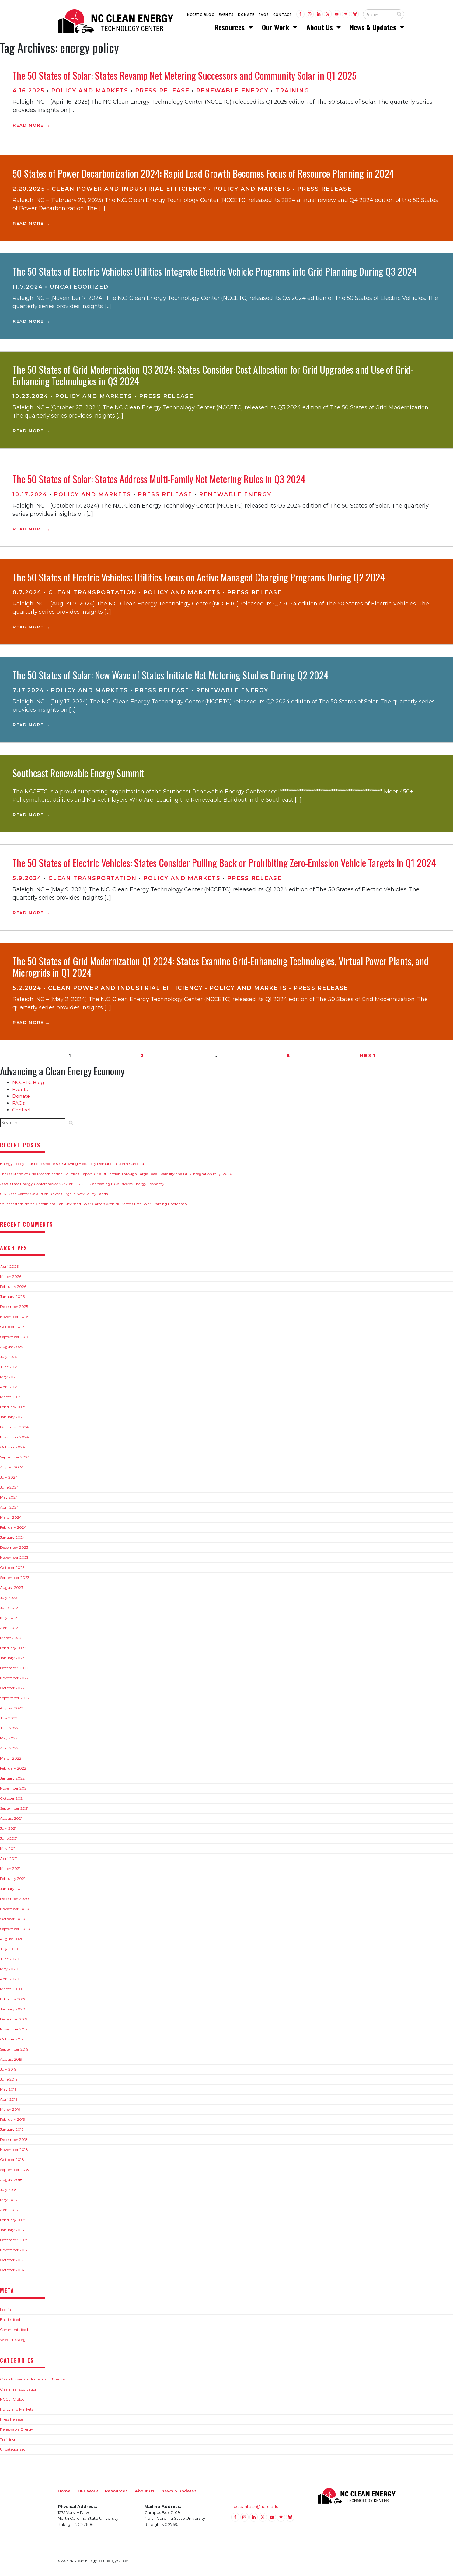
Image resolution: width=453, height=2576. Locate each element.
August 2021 (11, 1822)
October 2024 (12, 1450)
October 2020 (12, 1922)
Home (64, 2494)
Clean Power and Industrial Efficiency (129, 192)
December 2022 (14, 1671)
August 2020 (12, 1942)
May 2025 (8, 1380)
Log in (5, 2313)
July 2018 (8, 2193)
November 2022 (14, 1681)
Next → (372, 1059)
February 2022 (13, 1772)
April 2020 (9, 1982)
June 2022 (9, 1731)
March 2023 (10, 1641)
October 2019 (12, 2042)
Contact (282, 16)
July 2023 (8, 1601)
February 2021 (12, 1882)
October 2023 (12, 1571)
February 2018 (13, 2223)
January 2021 (12, 1892)
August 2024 (11, 1470)
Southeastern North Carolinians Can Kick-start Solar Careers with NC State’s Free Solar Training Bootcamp (93, 1207)
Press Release (162, 94)
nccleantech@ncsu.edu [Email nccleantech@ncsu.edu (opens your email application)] (254, 2510)
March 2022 (10, 1762)
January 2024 (12, 1541)
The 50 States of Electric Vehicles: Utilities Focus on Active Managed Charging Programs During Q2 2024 (198, 580)
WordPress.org (13, 2343)
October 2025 (12, 1330)
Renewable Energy (232, 94)
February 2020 (13, 2002)
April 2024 (9, 1511)
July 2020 (9, 1952)
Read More (28, 129)
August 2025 (11, 1350)
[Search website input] (378, 15)
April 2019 (9, 2103)
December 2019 (13, 2022)
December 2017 (13, 2243)
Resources (230, 28)
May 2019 (8, 2093)
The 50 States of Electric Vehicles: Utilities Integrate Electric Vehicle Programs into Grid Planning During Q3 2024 (214, 275)
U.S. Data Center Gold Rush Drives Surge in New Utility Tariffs (54, 1197)
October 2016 (12, 2273)
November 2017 (14, 2253)
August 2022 (11, 1711)
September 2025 (14, 1340)
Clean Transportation (92, 596)
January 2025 (12, 1420)
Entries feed (10, 2323)
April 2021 (9, 1862)
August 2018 (11, 2183)
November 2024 (14, 1440)
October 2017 (12, 2263)
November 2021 (14, 1792)
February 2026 (13, 1290)
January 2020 (12, 2012)
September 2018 (14, 2173)
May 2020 (9, 1972)
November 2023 (14, 1561)
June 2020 (9, 1962)
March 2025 (10, 1400)
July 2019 (8, 2073)
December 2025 (14, 1310)
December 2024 (14, 1430)
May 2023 (9, 1621)
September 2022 (15, 1701)
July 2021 (8, 1832)
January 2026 (12, 1300)
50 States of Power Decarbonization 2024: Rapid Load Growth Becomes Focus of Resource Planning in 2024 (203, 177)
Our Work (276, 28)
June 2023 (9, 1611)
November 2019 (14, 2032)
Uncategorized (79, 290)
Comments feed (14, 2333)
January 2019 (12, 2133)
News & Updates (374, 28)
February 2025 (13, 1410)
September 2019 (14, 2053)
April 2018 (9, 2213)
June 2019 (9, 2083)
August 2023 (11, 1591)
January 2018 (12, 2233)
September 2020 (15, 1932)
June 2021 (9, 1842)
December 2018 (14, 2143)
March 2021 (10, 1872)
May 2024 (9, 1501)
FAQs (264, 16)
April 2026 (9, 1270)
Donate (246, 16)
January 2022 (12, 1782)
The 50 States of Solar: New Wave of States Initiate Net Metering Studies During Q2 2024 (170, 678)
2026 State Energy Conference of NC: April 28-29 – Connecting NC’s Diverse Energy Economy (82, 1187)
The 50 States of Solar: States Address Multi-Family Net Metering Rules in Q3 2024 (158, 482)
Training (292, 94)
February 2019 (12, 2123)
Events (226, 16)
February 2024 (13, 1531)
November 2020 (14, 1912)
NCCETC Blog (200, 16)
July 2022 (8, 1721)
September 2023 (15, 1581)
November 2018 (14, 2153)
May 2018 (8, 2203)
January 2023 (12, 1661)
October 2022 (12, 1691)
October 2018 (12, 2163)
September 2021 (14, 1812)
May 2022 (9, 1741)
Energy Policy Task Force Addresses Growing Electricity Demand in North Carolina (72, 1167)
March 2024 (11, 1521)
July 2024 (9, 1481)
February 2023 (13, 1651)
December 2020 (14, 1902)
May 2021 (8, 1852)
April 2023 (9, 1631)
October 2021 (12, 1802)
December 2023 (14, 1551)
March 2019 (10, 2113)
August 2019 (11, 2063)
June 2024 (9, 1491)
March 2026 (10, 1280)
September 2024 (15, 1460)
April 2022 (9, 1751)
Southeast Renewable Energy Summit (78, 776)
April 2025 (9, 1390)
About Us (320, 28)
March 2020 (11, 1992)
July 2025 (8, 1360)
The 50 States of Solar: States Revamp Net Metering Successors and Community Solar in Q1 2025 (184, 78)
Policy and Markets (89, 94)
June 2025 (9, 1370)
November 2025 (14, 1320)
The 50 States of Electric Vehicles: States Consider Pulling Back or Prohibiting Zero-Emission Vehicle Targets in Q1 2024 (224, 866)
